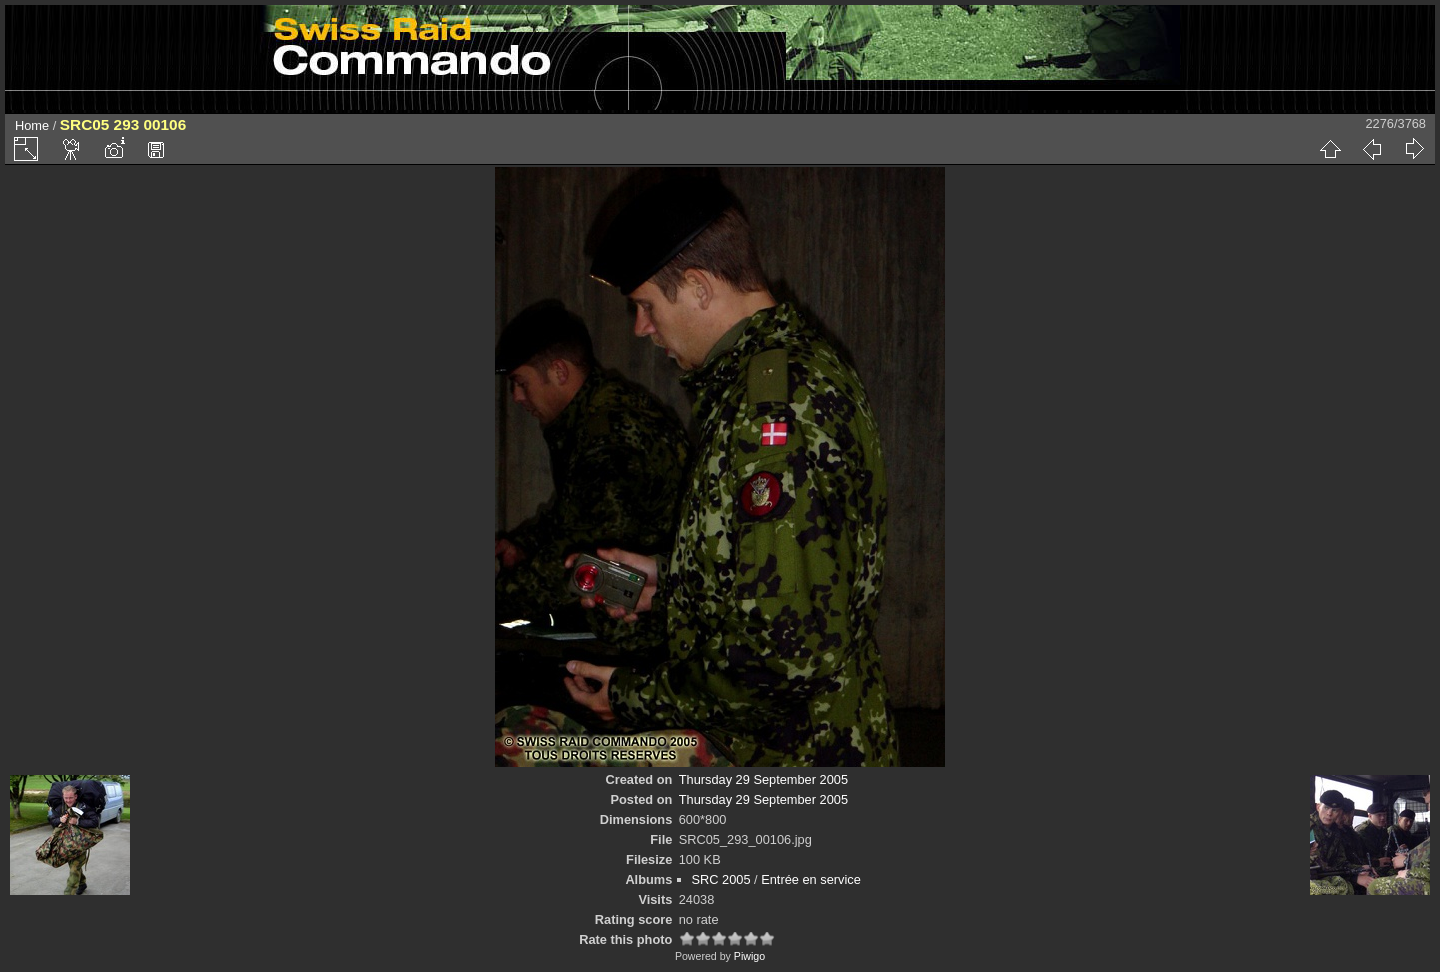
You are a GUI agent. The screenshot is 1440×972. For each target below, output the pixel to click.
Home (32, 125)
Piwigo (749, 956)
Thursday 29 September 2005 (763, 779)
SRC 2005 (721, 879)
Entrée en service (811, 879)
